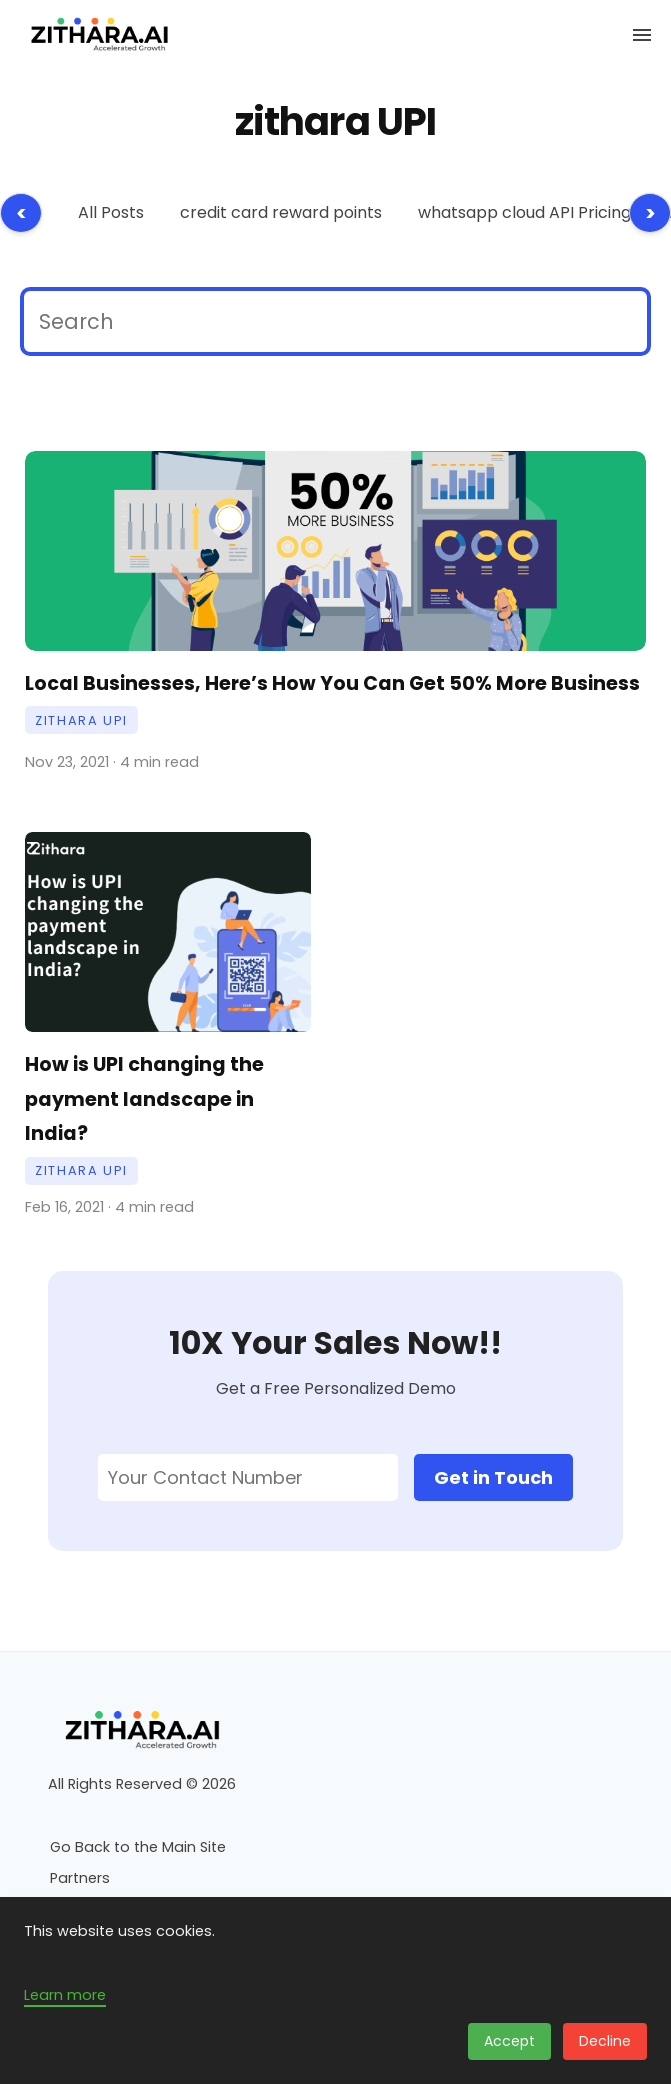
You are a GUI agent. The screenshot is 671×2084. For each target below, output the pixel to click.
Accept (509, 2041)
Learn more (65, 1995)
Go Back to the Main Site (138, 1847)
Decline (605, 2041)
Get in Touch (493, 1477)
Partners (80, 1878)
